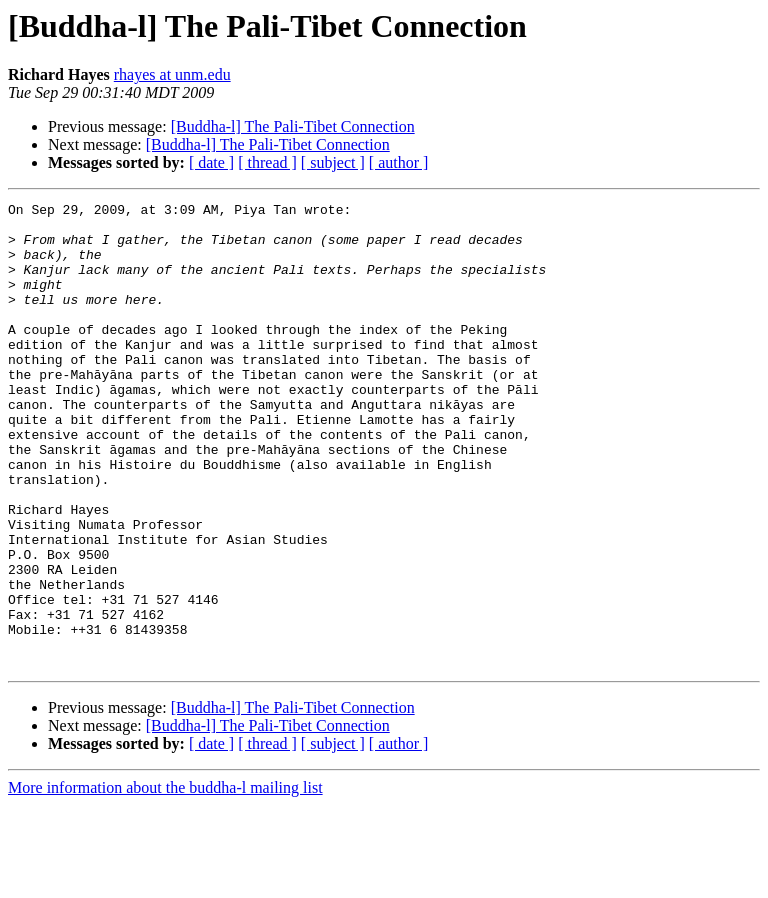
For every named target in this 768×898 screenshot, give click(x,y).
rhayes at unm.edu (172, 74)
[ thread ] (267, 162)
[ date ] (211, 162)
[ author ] (399, 162)
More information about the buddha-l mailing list (165, 880)
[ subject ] (333, 162)
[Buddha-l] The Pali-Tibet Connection (293, 126)
